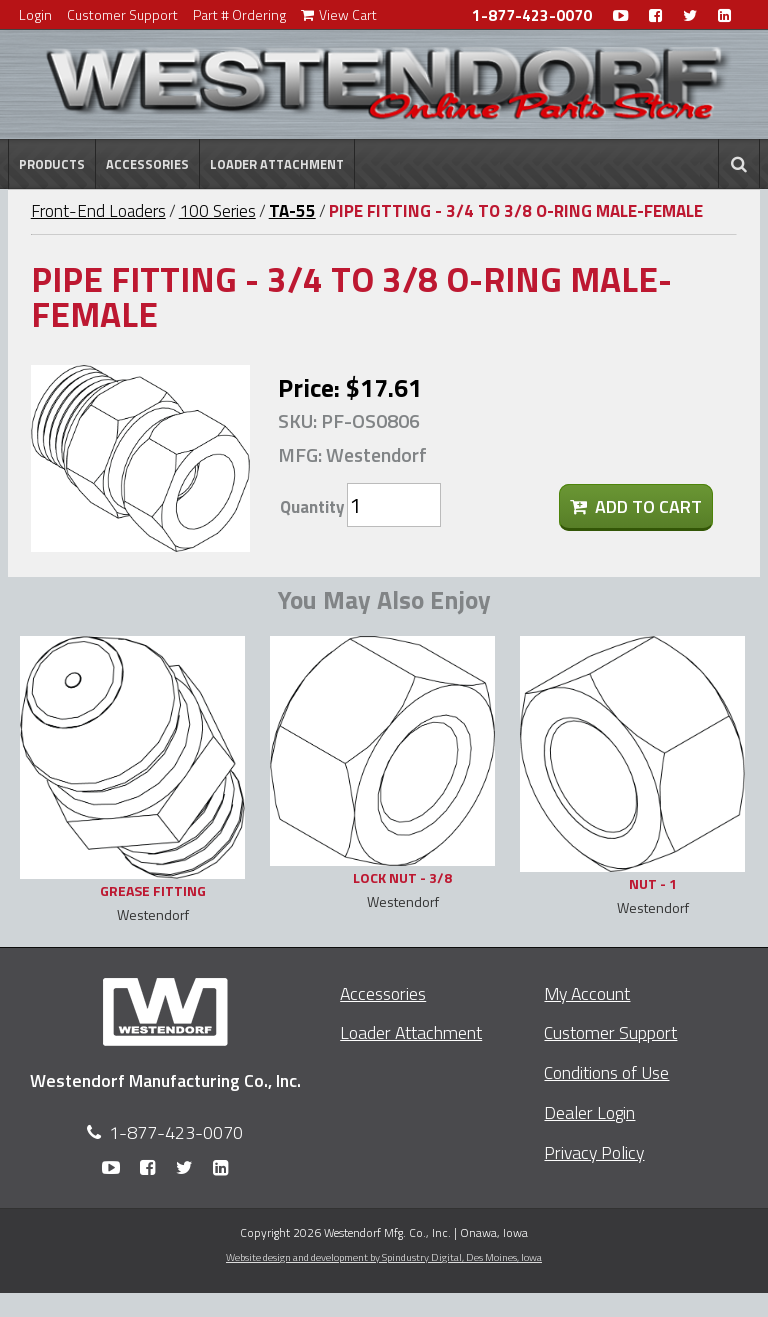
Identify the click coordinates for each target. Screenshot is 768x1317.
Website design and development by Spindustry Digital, (384, 1257)
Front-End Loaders (98, 211)
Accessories (147, 164)
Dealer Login (589, 1112)
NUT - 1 (653, 883)
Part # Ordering (239, 14)
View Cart (339, 14)
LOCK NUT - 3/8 (402, 877)
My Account (587, 993)
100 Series (217, 211)
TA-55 (292, 211)
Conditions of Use (606, 1072)
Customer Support (122, 14)
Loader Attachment (277, 164)
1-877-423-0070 (532, 15)
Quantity (312, 507)
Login (35, 14)
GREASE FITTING (153, 890)
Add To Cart (636, 506)
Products (52, 164)
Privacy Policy (594, 1152)
